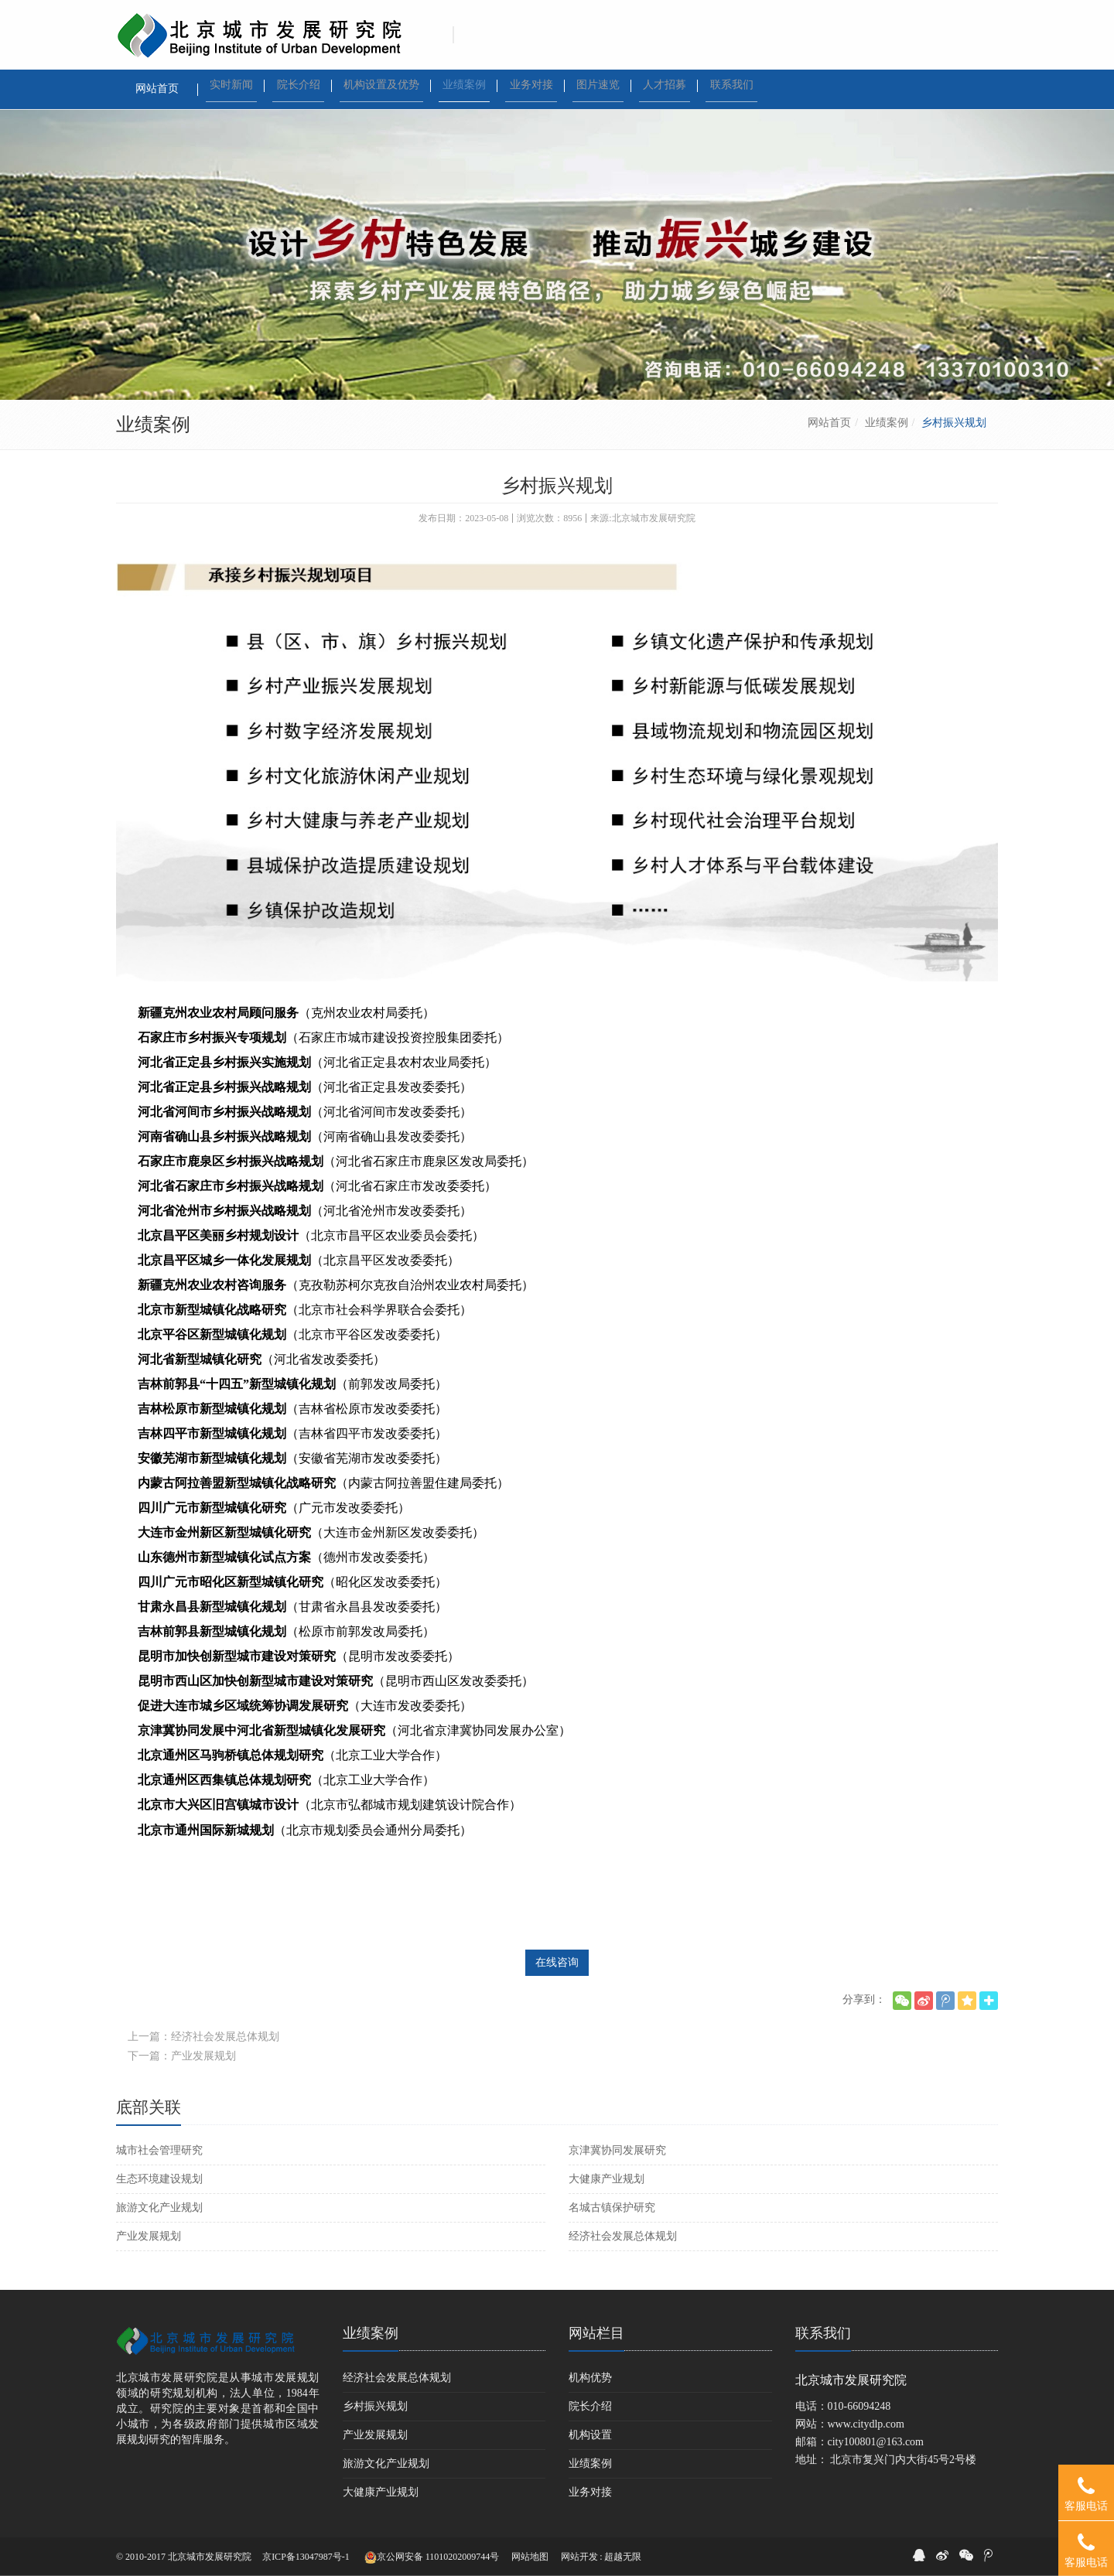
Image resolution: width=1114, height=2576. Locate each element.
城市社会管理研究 (159, 2150)
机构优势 (590, 2377)
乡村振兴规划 (375, 2406)
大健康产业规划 (606, 2179)
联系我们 (823, 2333)
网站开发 (579, 2556)
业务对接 (590, 2492)
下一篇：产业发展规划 (182, 2056)
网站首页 (829, 422)
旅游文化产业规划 (159, 2207)
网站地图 (529, 2556)
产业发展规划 (148, 2236)
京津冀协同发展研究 (617, 2150)
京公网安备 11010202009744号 (432, 2557)
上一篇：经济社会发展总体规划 (203, 2036)
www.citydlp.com (866, 2424)
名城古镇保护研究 (612, 2207)
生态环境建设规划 (159, 2179)
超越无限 (622, 2556)
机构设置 (590, 2435)
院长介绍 (590, 2406)
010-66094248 (859, 2406)
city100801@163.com (876, 2442)
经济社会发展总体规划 (623, 2236)
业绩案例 (886, 422)
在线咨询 (557, 1962)
